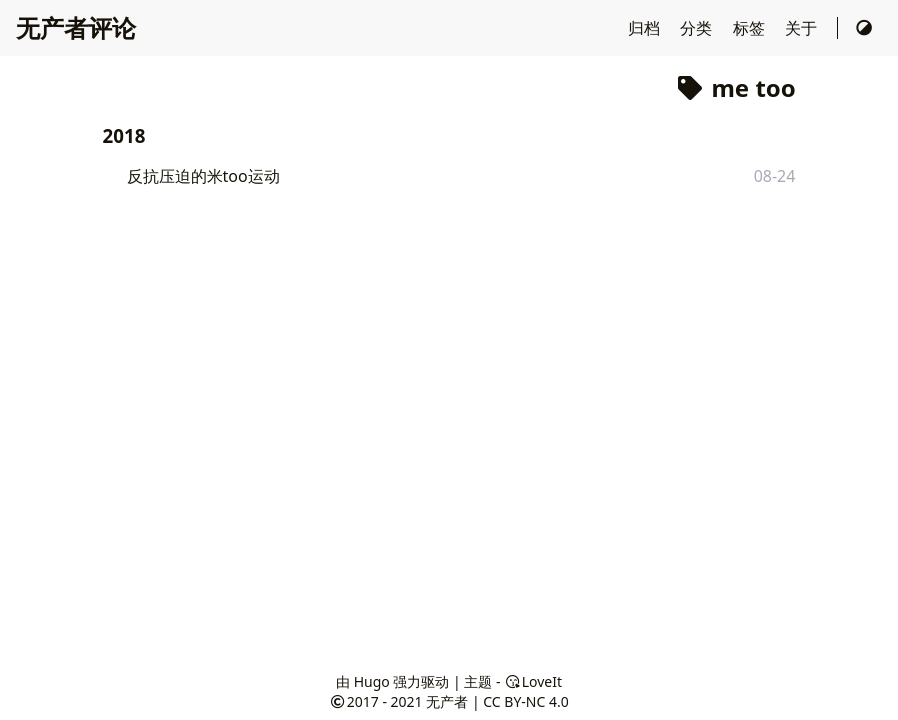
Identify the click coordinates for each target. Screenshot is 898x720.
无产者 (447, 701)
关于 (803, 28)
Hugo (372, 681)
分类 (698, 28)
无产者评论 (76, 27)
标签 (751, 28)
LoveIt (533, 681)
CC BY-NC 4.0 (525, 701)
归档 (646, 28)
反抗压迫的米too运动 (203, 176)
